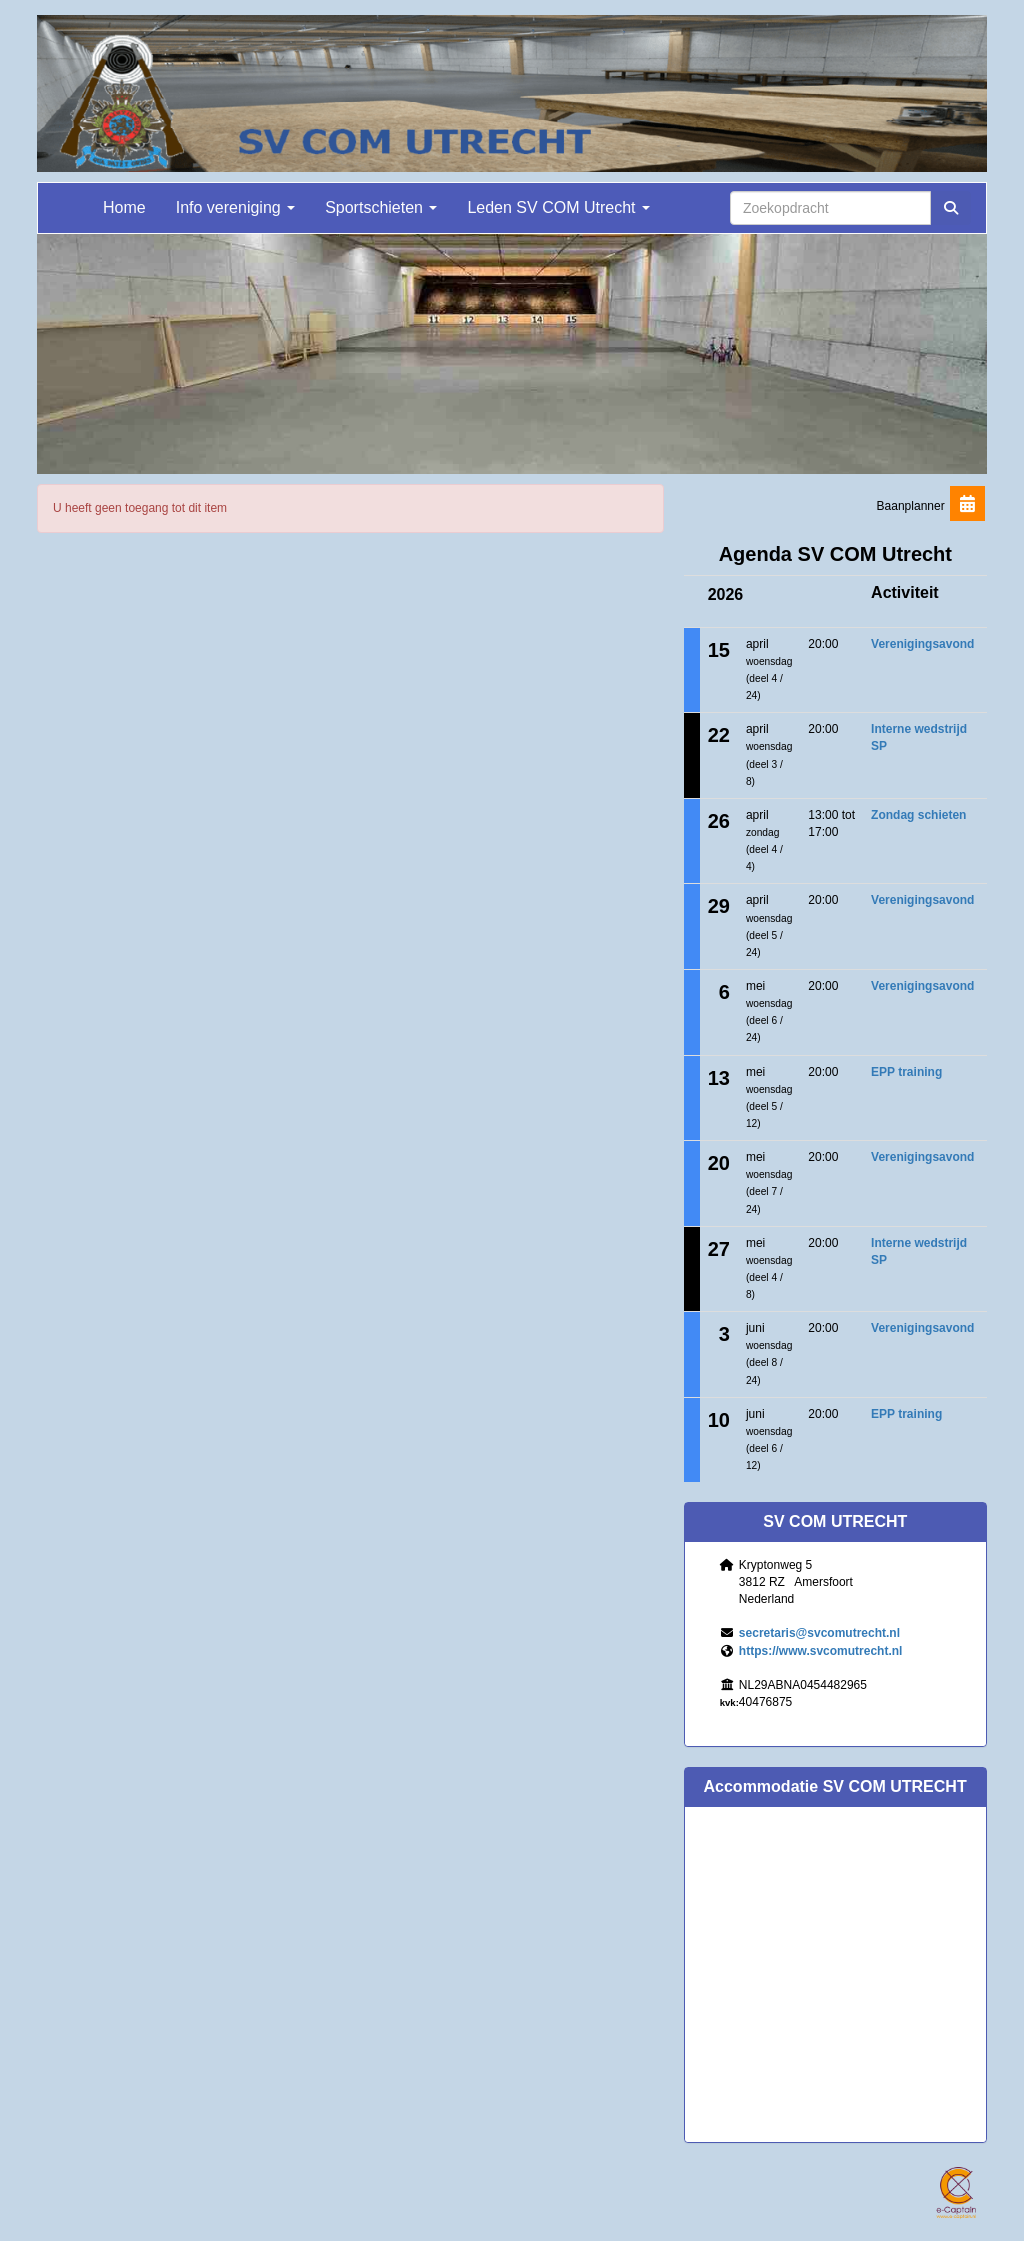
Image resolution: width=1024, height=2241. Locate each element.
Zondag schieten (918, 815)
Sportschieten (381, 207)
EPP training (906, 1072)
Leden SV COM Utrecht (558, 207)
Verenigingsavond (922, 644)
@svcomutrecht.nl (819, 1633)
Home (124, 207)
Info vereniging (235, 207)
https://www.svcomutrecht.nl (821, 1651)
